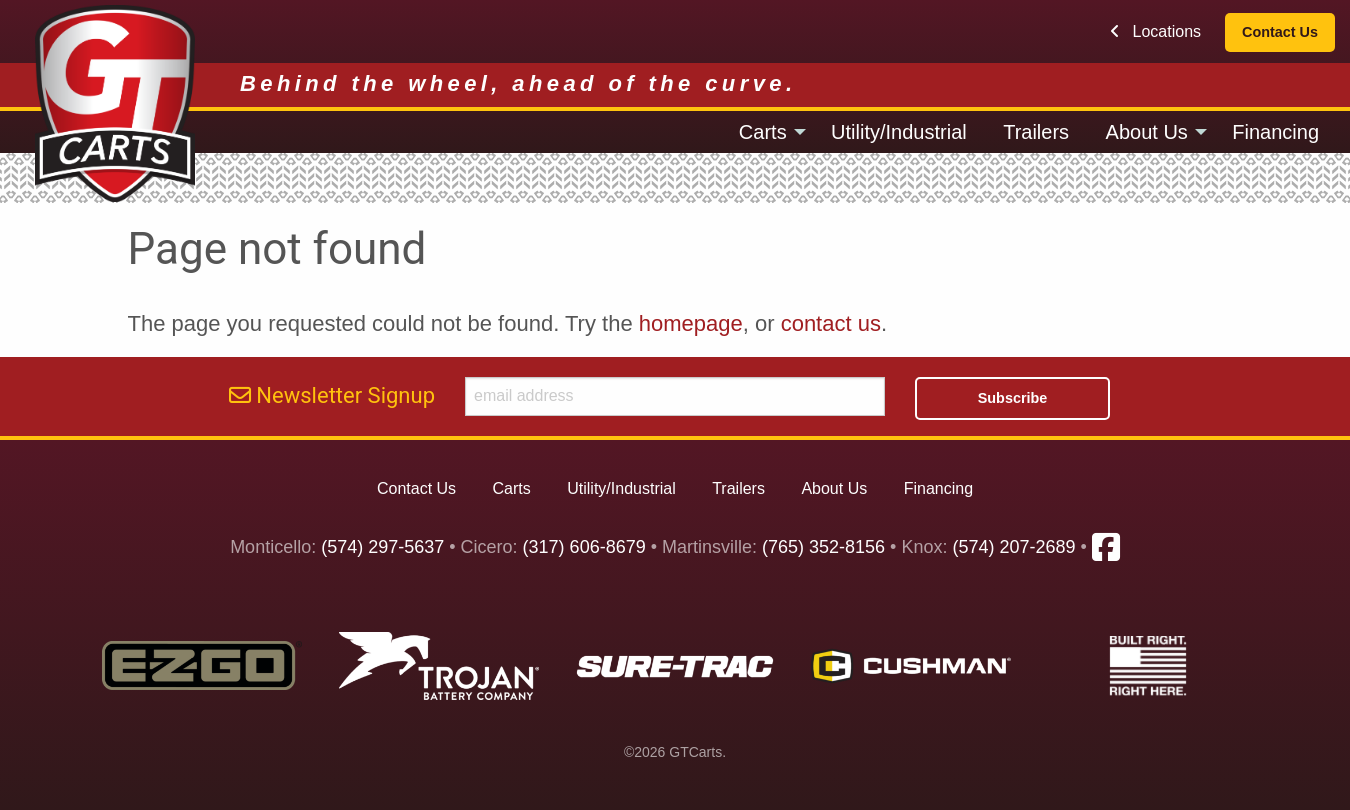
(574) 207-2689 (1013, 548)
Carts (763, 132)
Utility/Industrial (899, 132)
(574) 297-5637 (382, 548)
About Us (1147, 132)
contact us (831, 323)
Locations (1155, 31)
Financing (1275, 132)
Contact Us (1280, 32)
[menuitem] (767, 132)
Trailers (1036, 132)
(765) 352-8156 (823, 548)
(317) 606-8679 (584, 548)
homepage (691, 323)
